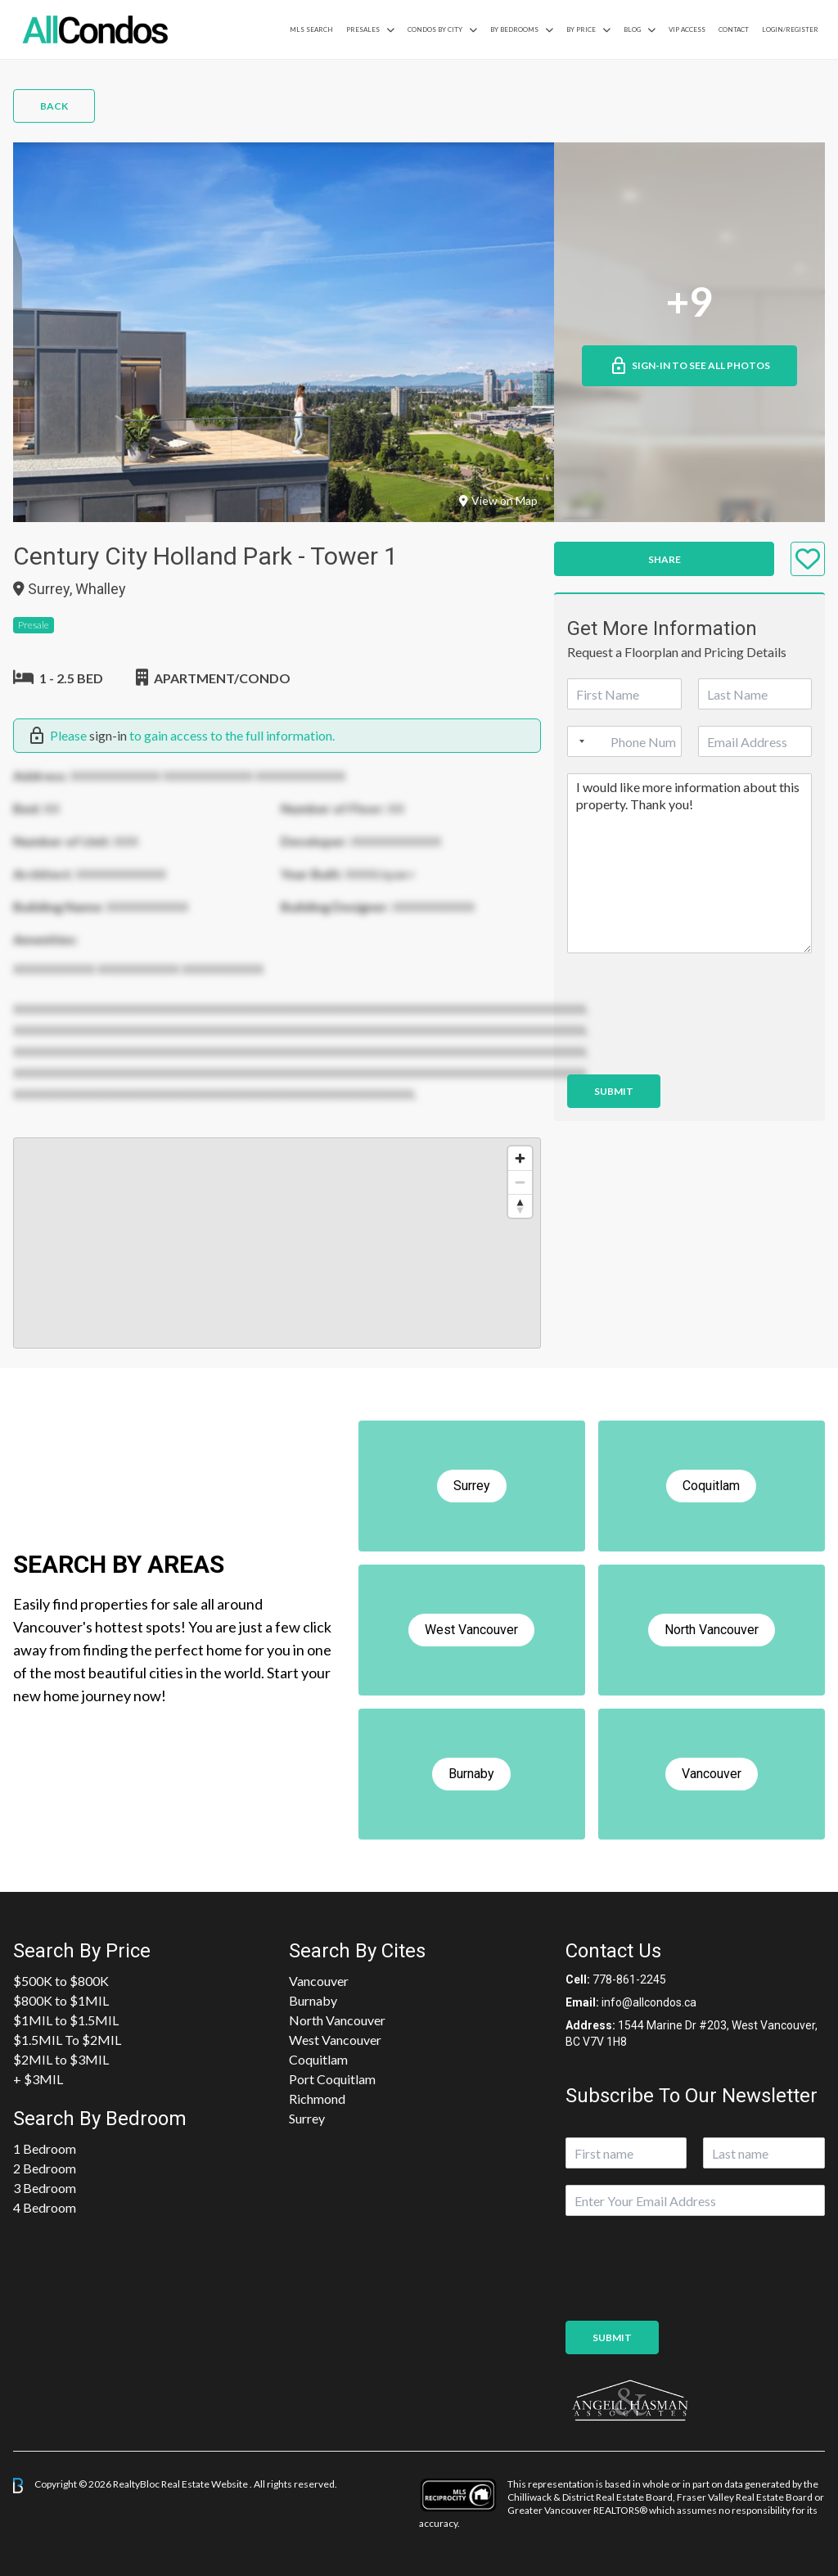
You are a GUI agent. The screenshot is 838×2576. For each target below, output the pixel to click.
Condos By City (435, 29)
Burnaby (313, 2000)
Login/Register (790, 29)
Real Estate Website (205, 2484)
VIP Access (687, 29)
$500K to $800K (61, 1980)
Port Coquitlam (332, 2079)
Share (664, 559)
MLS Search (311, 29)
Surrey (307, 2118)
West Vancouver (335, 2039)
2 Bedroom (44, 2168)
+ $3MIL (38, 2079)
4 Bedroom (44, 2207)
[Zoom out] (520, 1182)
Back (54, 106)
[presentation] (691, 1047)
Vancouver (319, 1980)
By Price (581, 29)
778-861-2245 (629, 1979)
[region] (277, 1243)
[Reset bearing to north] (520, 1206)
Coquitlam (318, 2059)
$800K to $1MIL (61, 2000)
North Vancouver (337, 2020)
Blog (632, 29)
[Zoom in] (520, 1158)
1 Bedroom (44, 2148)
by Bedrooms (514, 29)
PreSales (363, 29)
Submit (613, 1091)
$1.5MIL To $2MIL (67, 2039)
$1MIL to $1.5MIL (66, 2020)
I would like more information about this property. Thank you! (689, 863)
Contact (734, 29)
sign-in (108, 735)
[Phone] (624, 741)
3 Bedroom (44, 2187)
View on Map (498, 500)
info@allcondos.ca (648, 2002)
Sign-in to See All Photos (689, 366)
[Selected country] (578, 741)
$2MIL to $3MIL (61, 2059)
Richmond (317, 2098)
